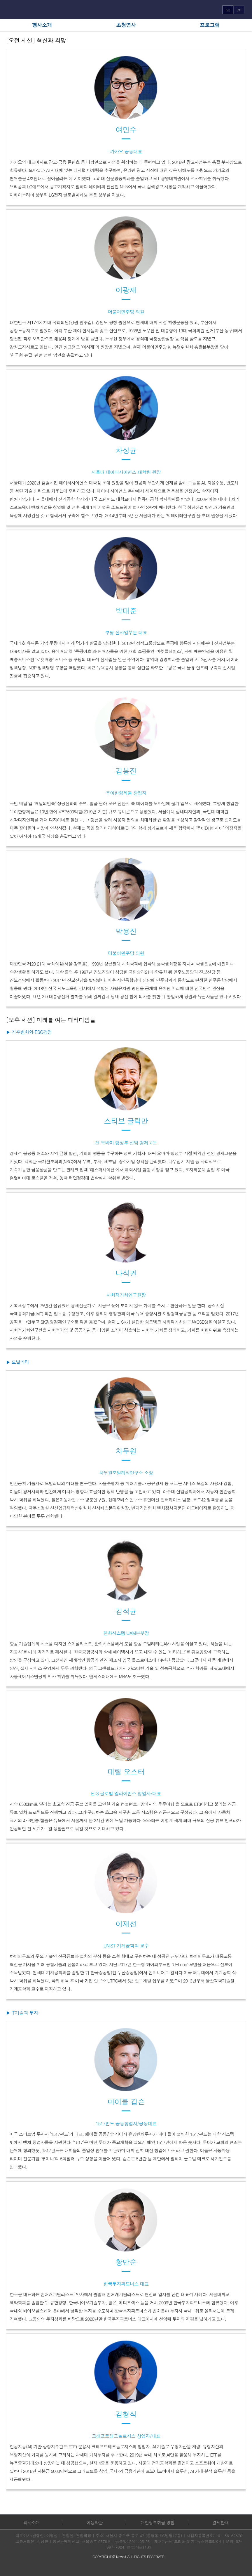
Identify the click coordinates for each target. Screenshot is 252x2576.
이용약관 (94, 2522)
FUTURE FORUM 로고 (126, 9)
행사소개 (42, 25)
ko (227, 9)
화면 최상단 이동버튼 (243, 2559)
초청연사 (126, 25)
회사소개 (31, 2522)
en (239, 9)
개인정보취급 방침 (157, 2522)
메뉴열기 (11, 9)
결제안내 (220, 2522)
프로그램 (210, 25)
